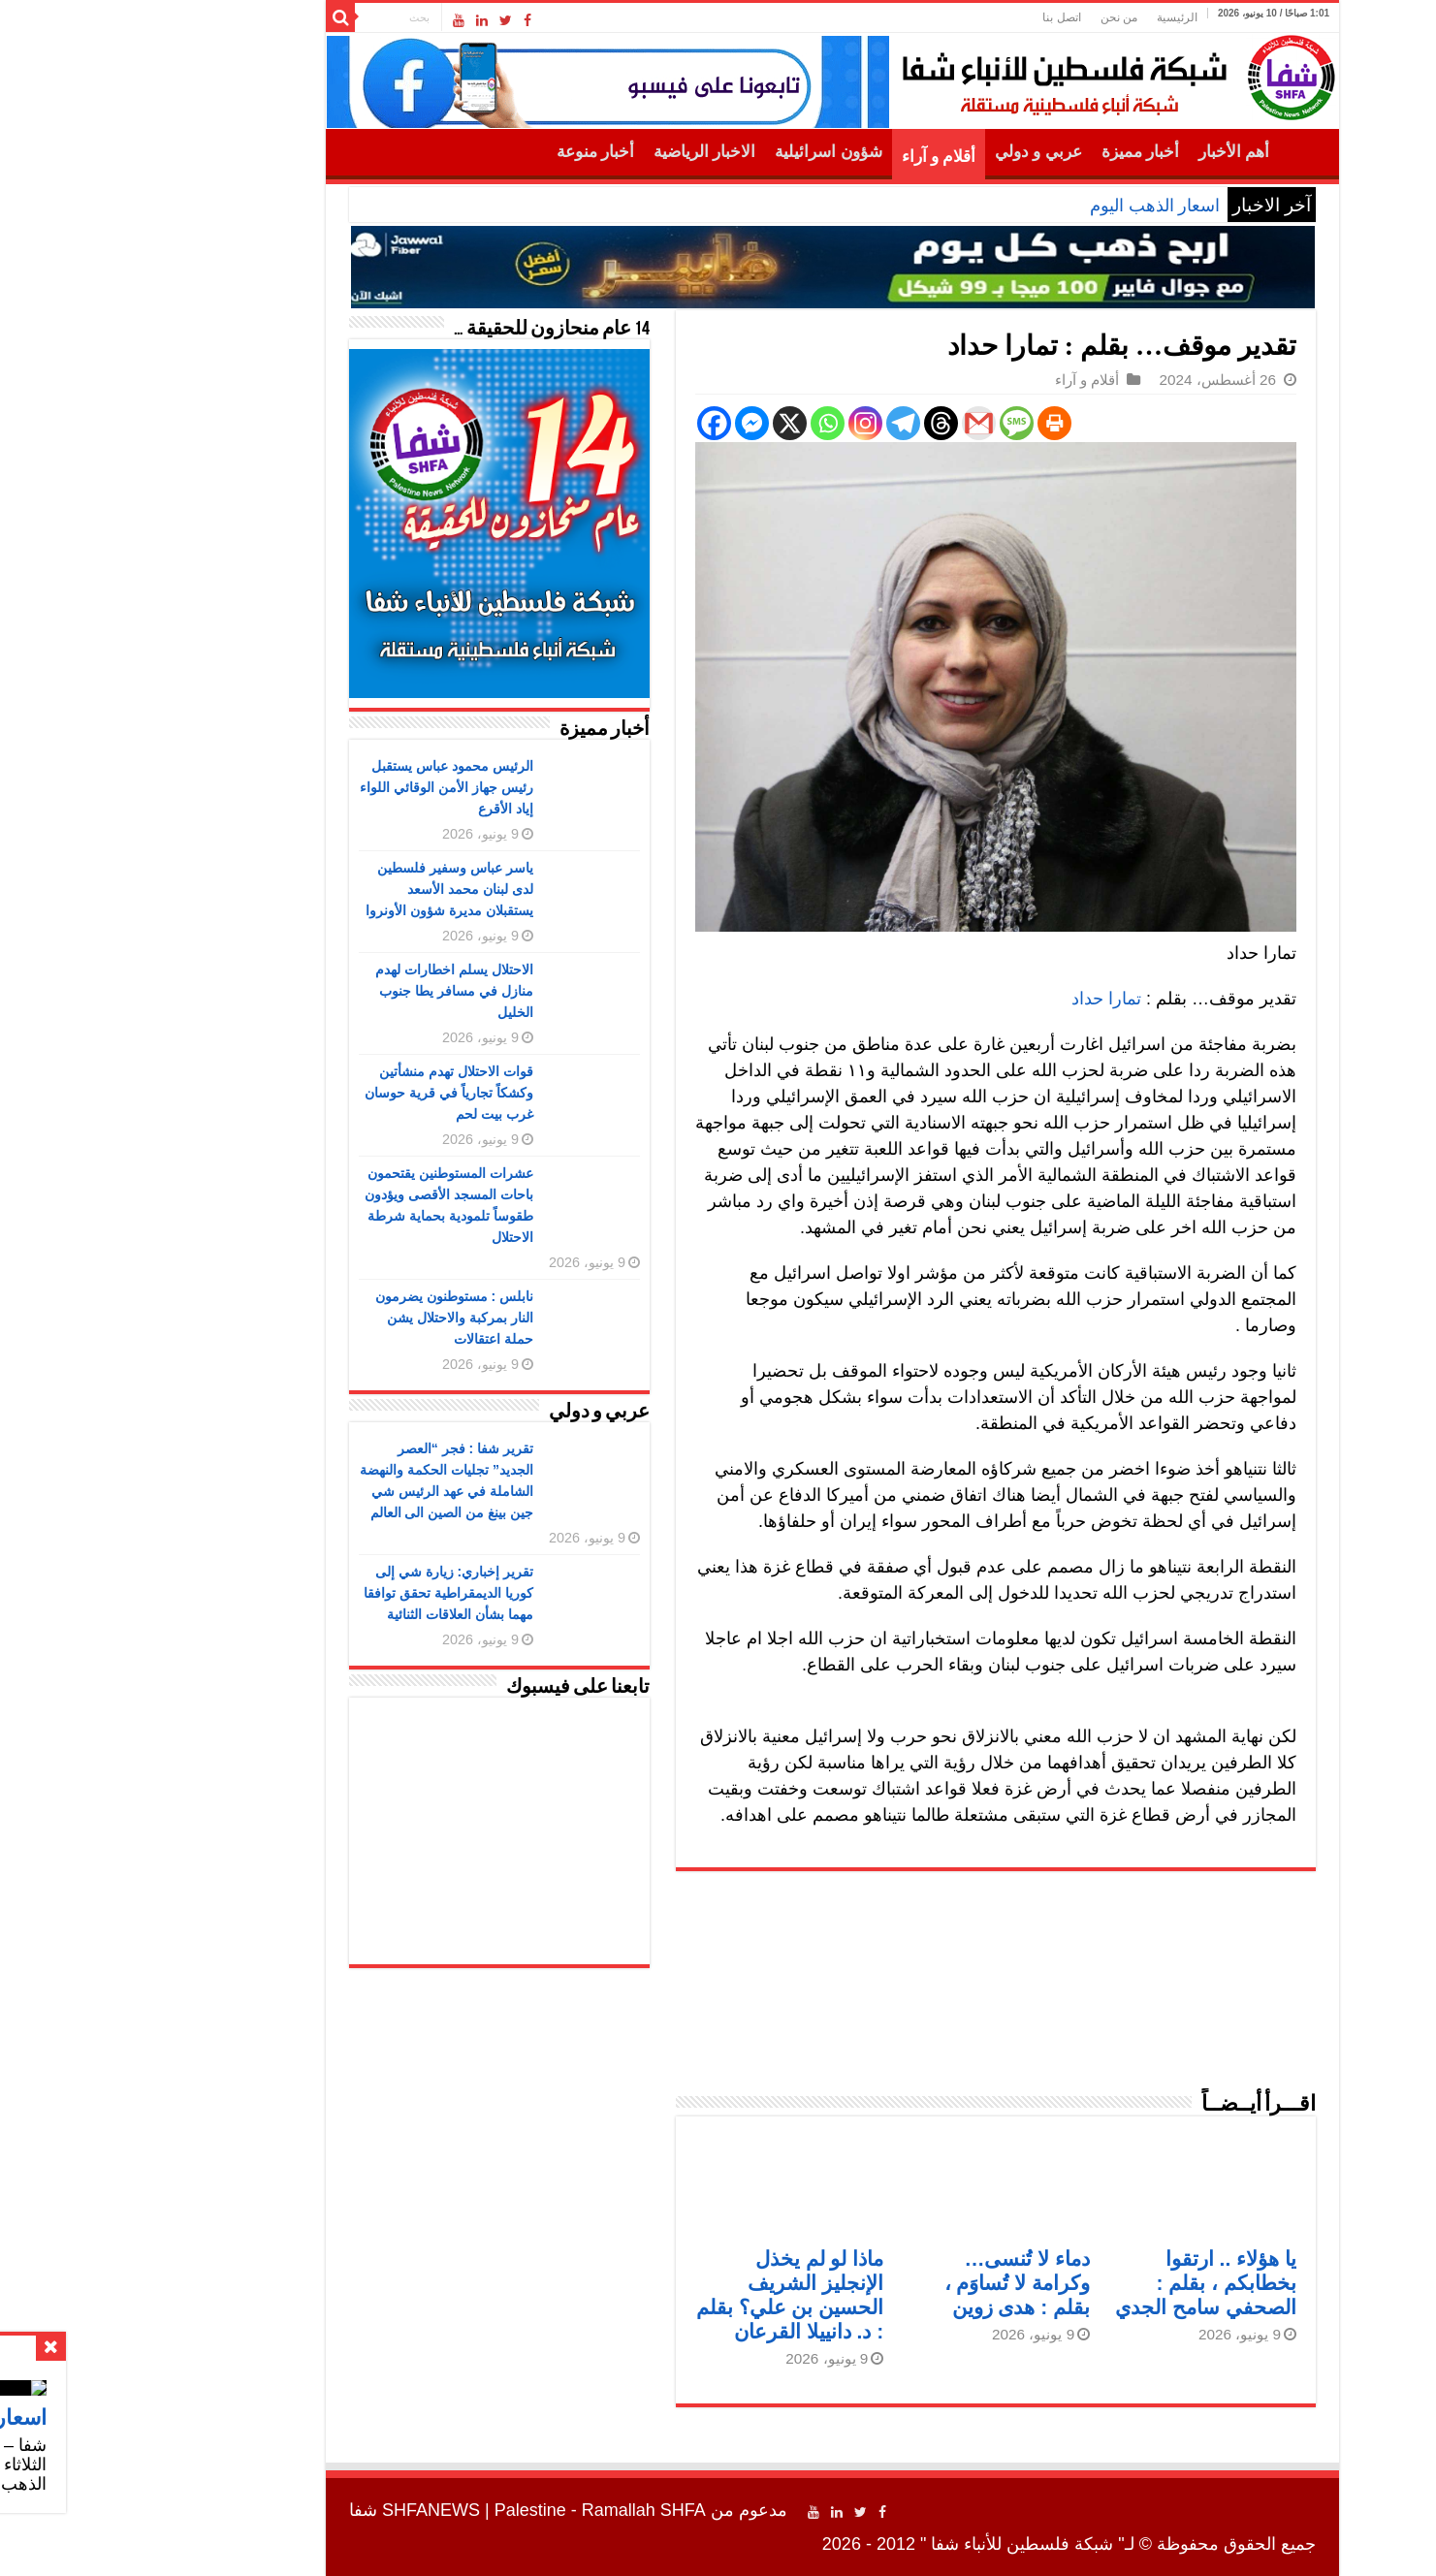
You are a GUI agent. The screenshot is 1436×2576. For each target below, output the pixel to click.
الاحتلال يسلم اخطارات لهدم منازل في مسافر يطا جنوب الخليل (340, 991)
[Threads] (827, 423)
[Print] (940, 423)
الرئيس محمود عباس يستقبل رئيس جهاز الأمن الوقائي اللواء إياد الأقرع (332, 787)
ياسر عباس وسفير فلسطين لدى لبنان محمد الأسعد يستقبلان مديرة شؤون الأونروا (335, 889)
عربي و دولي (924, 152)
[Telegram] (789, 423)
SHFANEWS (317, 2510)
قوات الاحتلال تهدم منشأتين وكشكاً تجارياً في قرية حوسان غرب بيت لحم (334, 1093)
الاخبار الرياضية (590, 152)
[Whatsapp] (713, 423)
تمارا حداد (992, 998)
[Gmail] (864, 423)
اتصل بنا (947, 17)
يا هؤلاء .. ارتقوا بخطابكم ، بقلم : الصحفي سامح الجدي (1091, 2282)
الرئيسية (1062, 17)
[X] (675, 423)
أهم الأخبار (1119, 152)
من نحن (1004, 17)
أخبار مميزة (1026, 152)
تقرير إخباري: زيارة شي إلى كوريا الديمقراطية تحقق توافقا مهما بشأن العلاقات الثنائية (334, 1593)
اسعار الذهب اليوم (1040, 205)
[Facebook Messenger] (637, 423)
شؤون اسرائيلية (713, 152)
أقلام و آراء (824, 156)
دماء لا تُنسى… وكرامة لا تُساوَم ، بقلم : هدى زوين (903, 2282)
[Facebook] (600, 423)
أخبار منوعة (481, 152)
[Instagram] (751, 423)
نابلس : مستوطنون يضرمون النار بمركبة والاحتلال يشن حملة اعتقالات (340, 1317)
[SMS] (902, 423)
